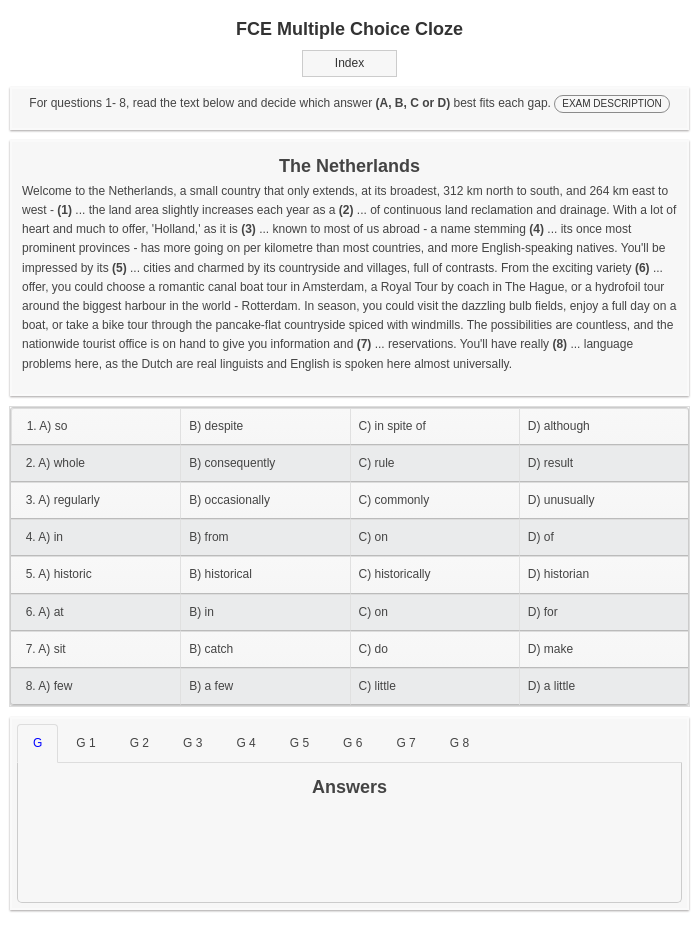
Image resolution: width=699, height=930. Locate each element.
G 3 (192, 743)
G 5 (299, 743)
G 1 (85, 743)
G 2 (139, 743)
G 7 (405, 743)
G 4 (245, 743)
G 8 (459, 743)
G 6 (352, 743)
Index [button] (349, 63)
